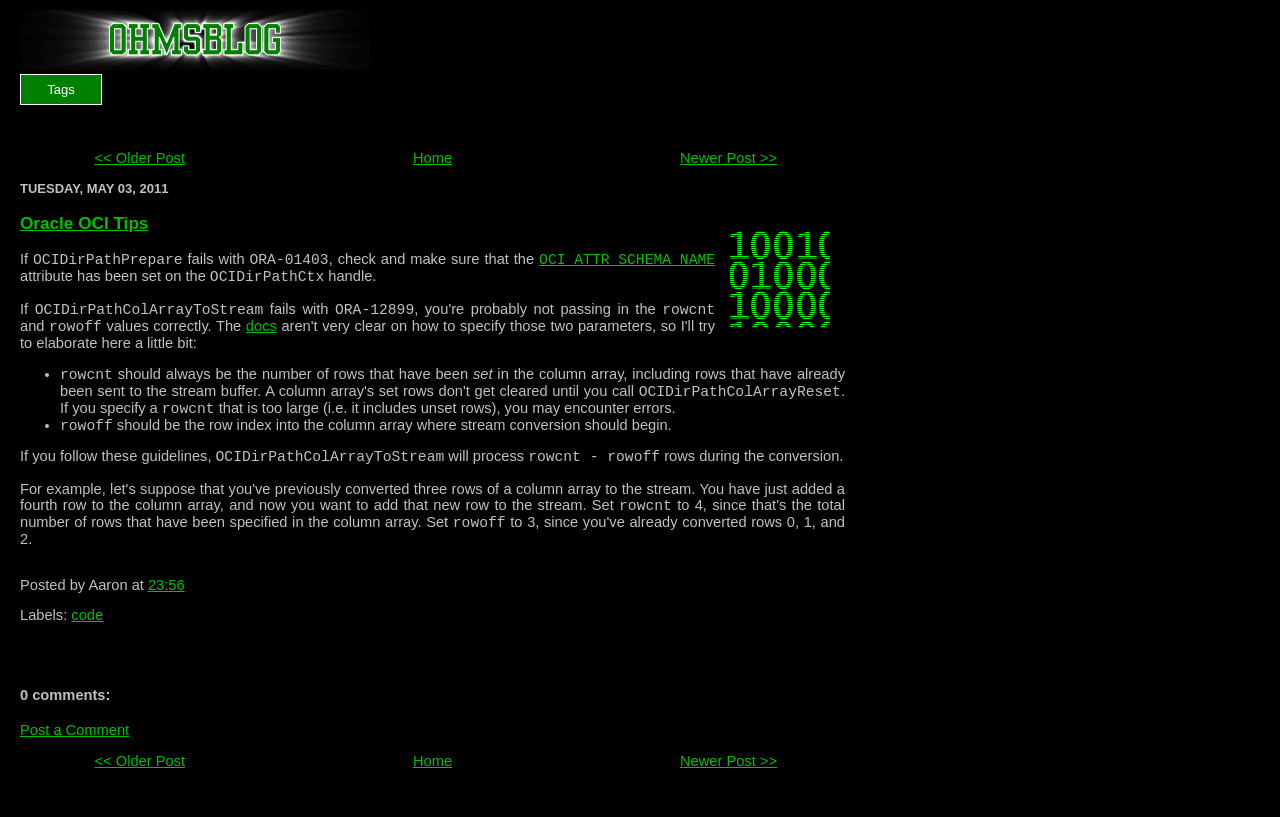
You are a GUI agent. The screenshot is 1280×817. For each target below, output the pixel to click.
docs (261, 338)
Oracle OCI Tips (84, 223)
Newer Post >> (728, 158)
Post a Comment (74, 763)
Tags (60, 89)
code (87, 648)
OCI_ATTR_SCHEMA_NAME (627, 261)
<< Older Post (140, 158)
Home (432, 158)
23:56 (166, 618)
